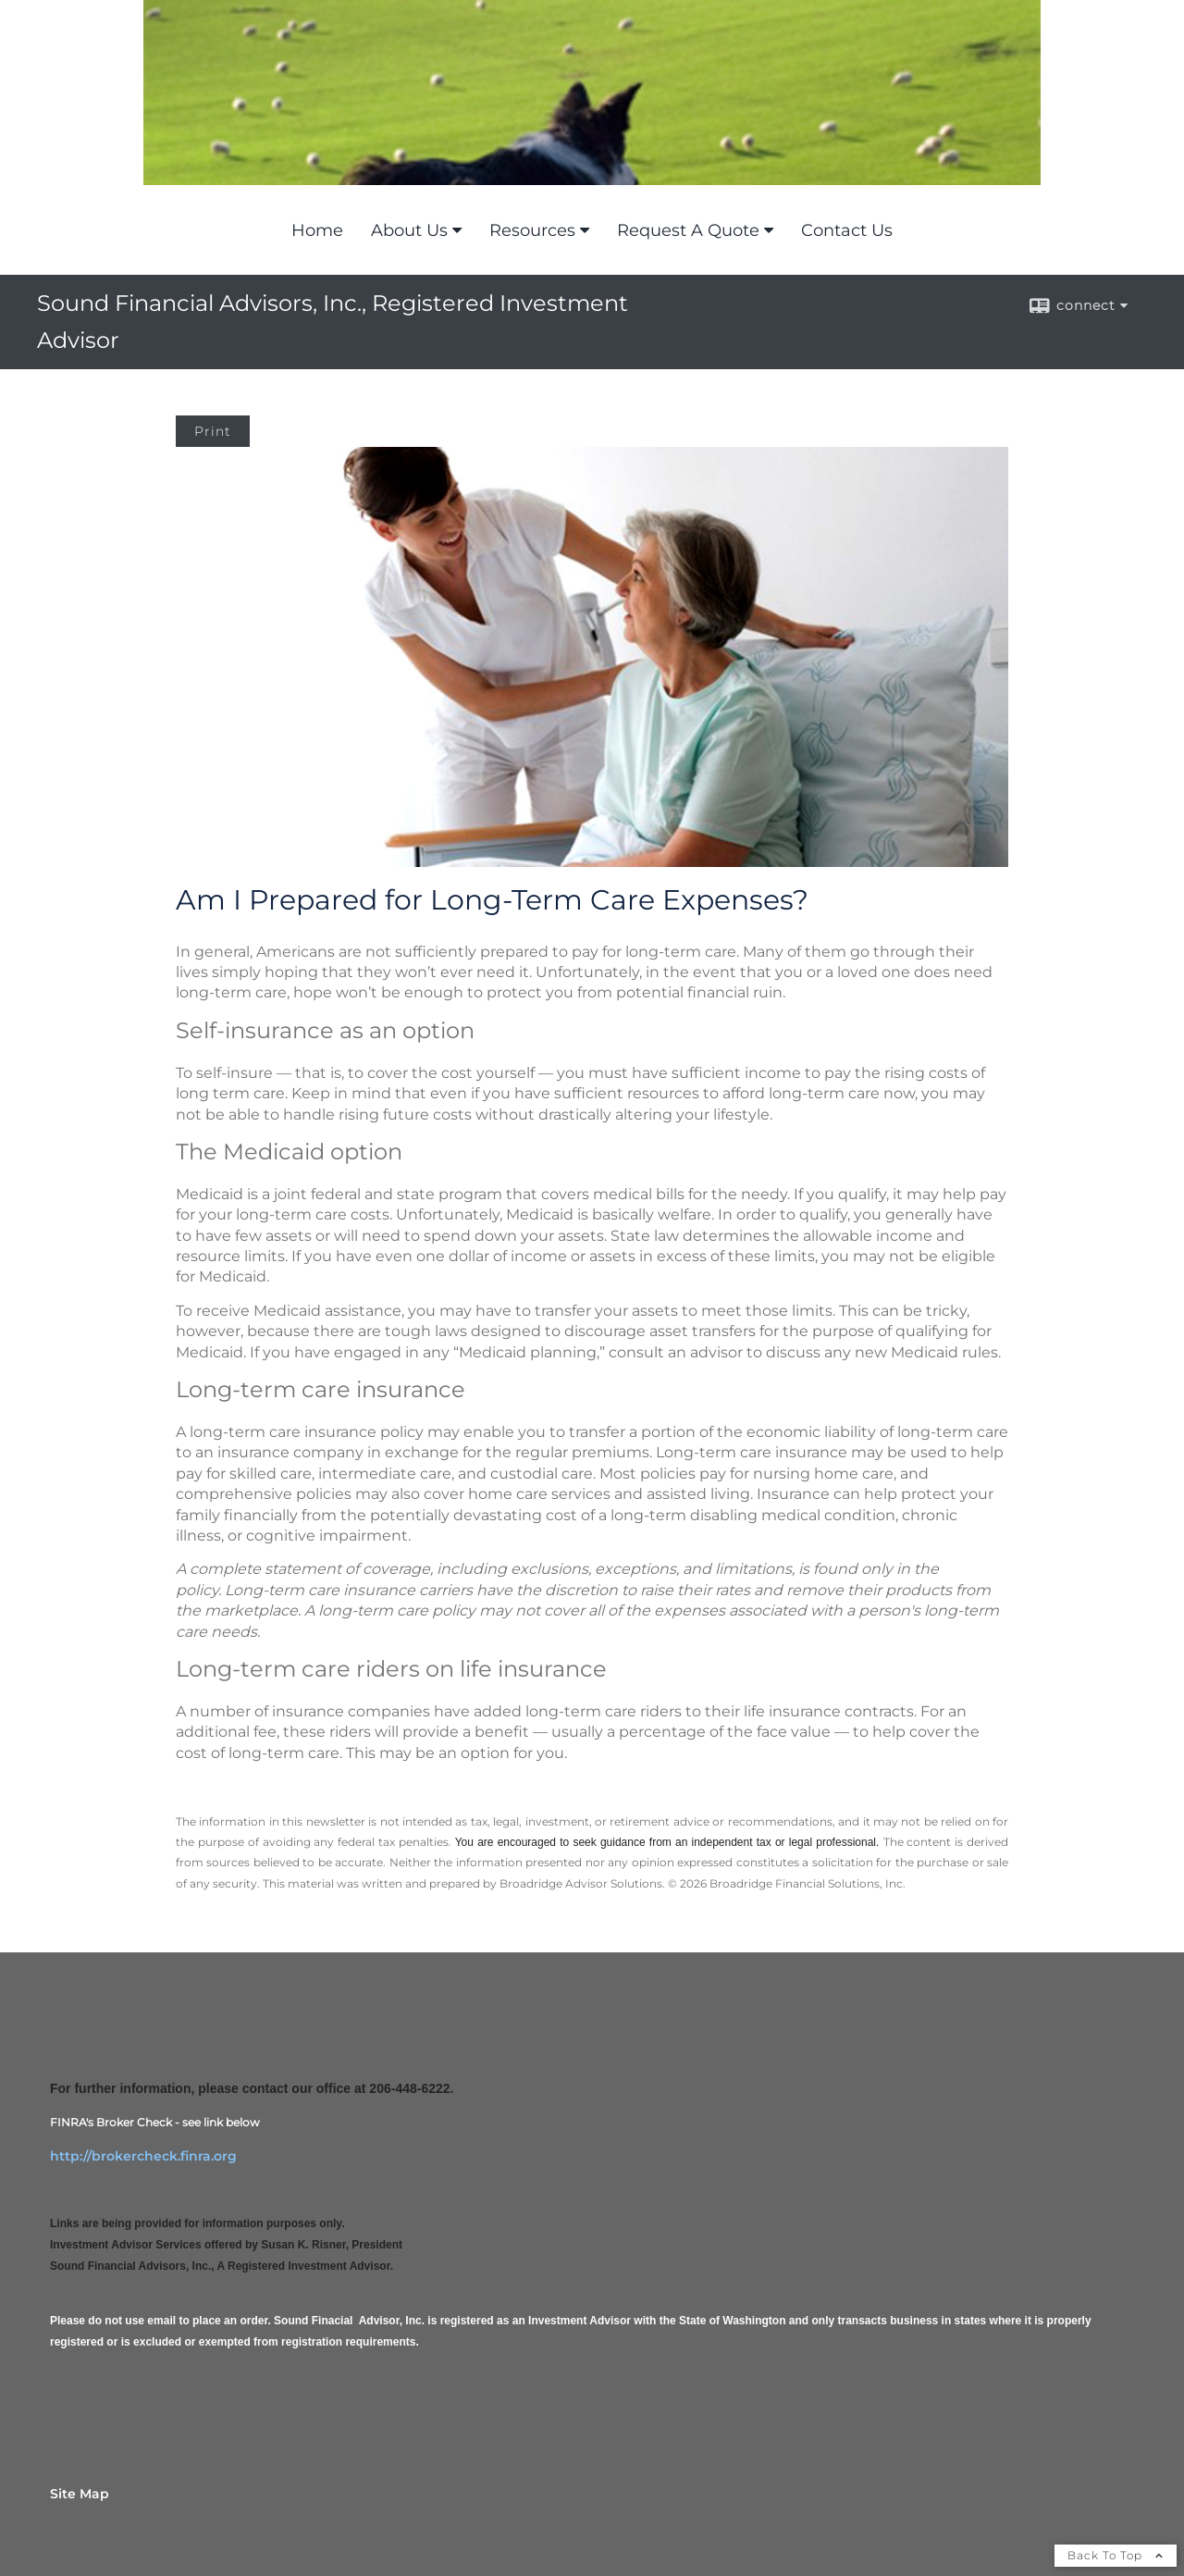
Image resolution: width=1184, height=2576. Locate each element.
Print (212, 431)
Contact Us (847, 230)
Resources (532, 230)
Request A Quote (688, 230)
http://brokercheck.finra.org (143, 2156)
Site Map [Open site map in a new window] (79, 2493)
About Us (409, 230)
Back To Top (1115, 2555)
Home (317, 230)
